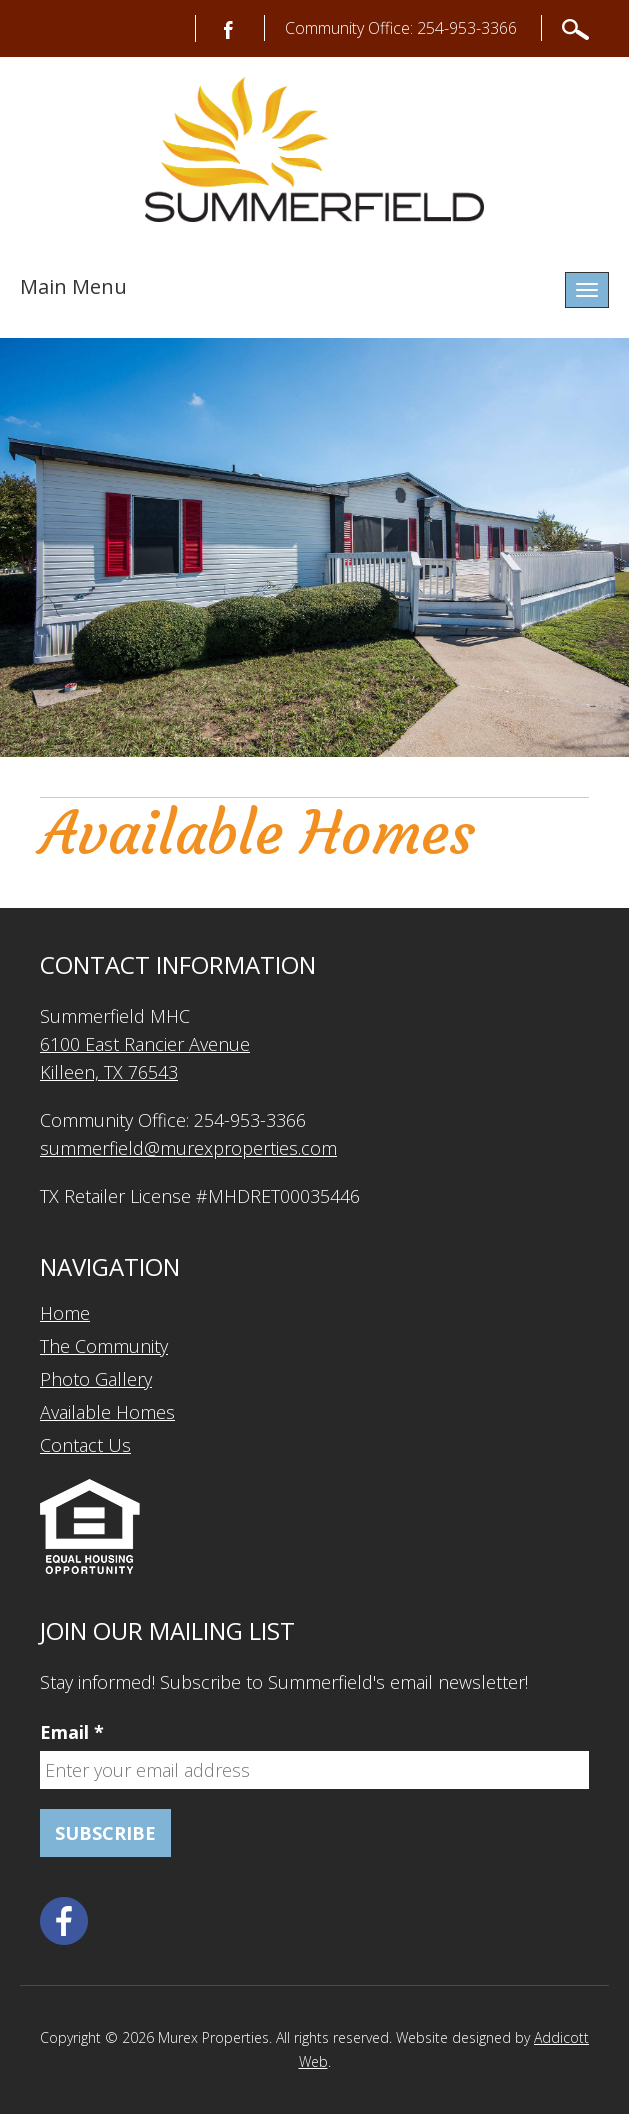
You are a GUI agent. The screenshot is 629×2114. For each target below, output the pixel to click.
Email (72, 1732)
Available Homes (107, 1412)
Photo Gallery (96, 1379)
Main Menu (73, 286)
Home (65, 1313)
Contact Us (85, 1445)
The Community (104, 1346)
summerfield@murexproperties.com (188, 1148)
